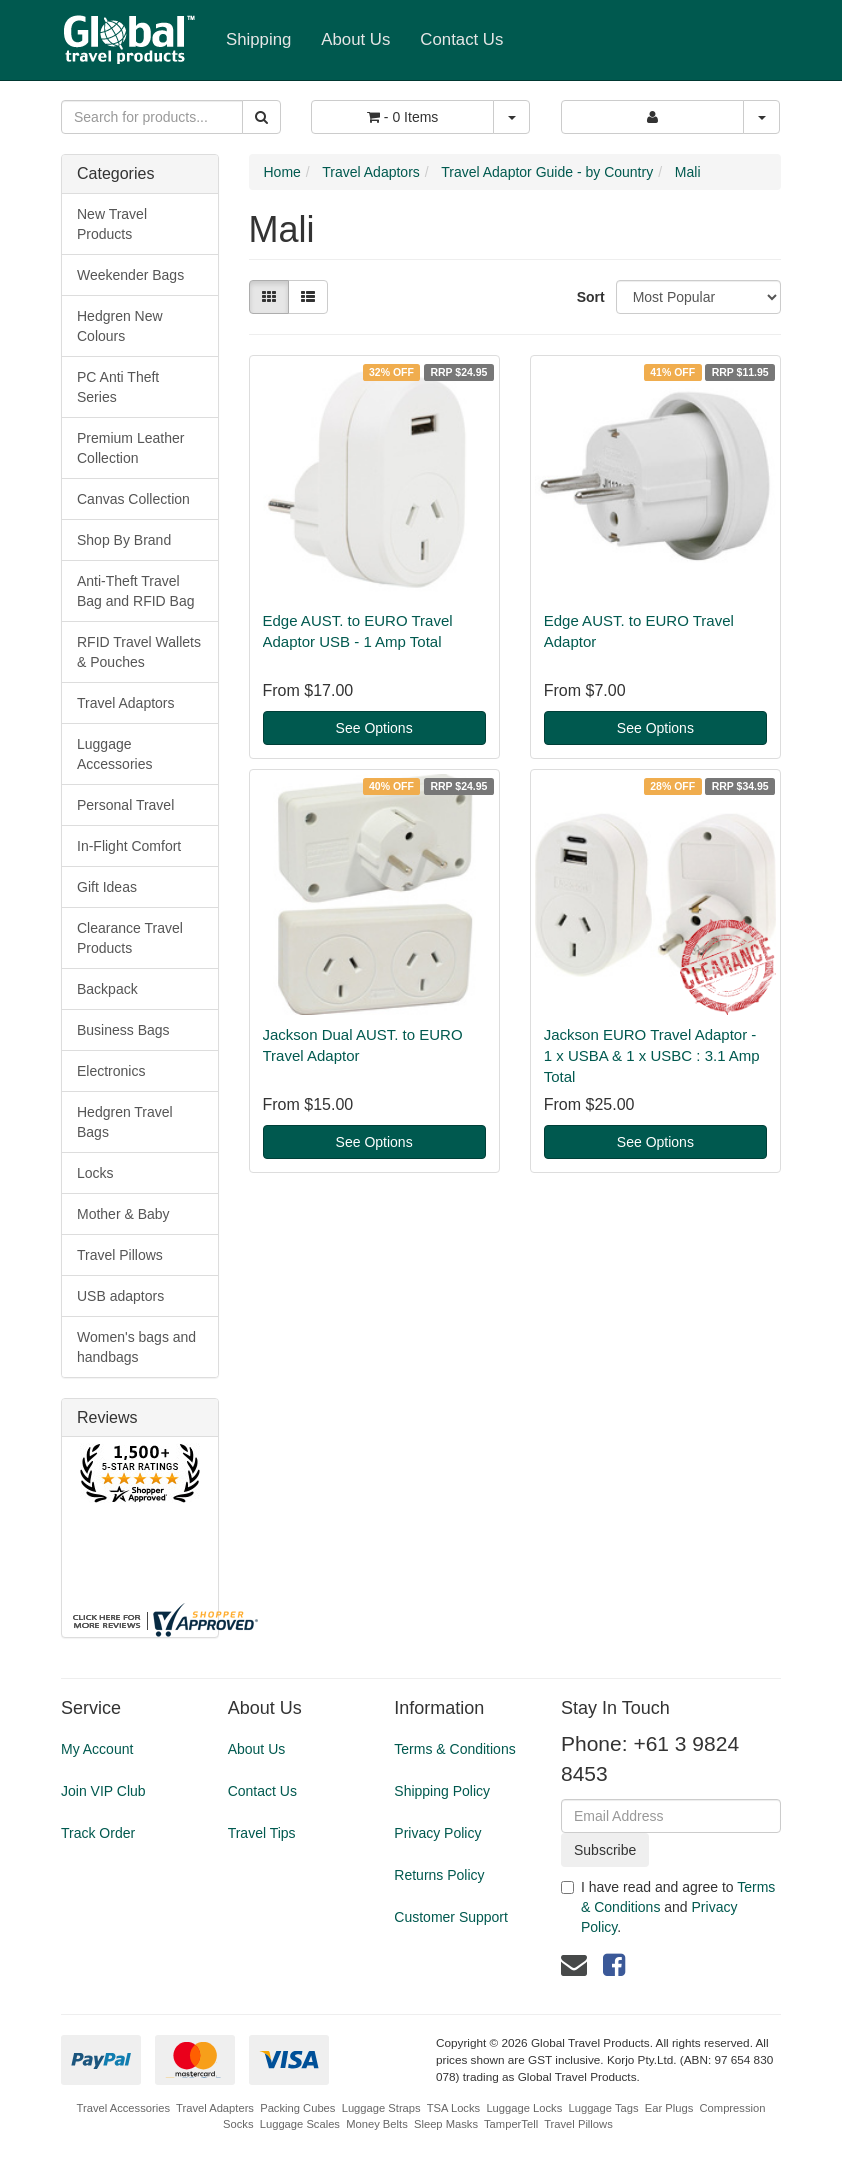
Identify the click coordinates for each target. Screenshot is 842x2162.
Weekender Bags (130, 275)
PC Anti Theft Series (118, 387)
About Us (355, 39)
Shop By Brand (124, 540)
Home (282, 172)
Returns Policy (439, 1875)
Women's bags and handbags (136, 1347)
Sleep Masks (446, 2124)
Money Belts (377, 2124)
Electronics (111, 1071)
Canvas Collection (133, 499)
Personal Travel (125, 805)
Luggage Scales (300, 2124)
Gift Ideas (107, 887)
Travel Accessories (123, 2108)
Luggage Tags (603, 2108)
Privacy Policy (437, 1833)
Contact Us (461, 39)
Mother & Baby (123, 1214)
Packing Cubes (297, 2108)
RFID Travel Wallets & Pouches (139, 652)
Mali (688, 172)
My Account (97, 1749)
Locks (95, 1173)
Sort (589, 297)
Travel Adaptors (126, 703)
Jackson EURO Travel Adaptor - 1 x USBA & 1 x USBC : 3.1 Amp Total (652, 1055)
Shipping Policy (442, 1791)
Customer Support (451, 1917)
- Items (402, 117)
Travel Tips (262, 1833)
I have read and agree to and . (668, 1907)
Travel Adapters (215, 2108)
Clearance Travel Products (130, 938)
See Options (374, 728)
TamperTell (511, 2124)
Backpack (107, 989)
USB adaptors (120, 1296)
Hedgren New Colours (120, 326)
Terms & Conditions (454, 1749)
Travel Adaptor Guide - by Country (547, 172)
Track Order (98, 1833)
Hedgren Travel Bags (125, 1122)
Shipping (258, 39)
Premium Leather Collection (130, 448)
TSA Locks (453, 2108)
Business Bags (123, 1030)
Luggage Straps (381, 2108)
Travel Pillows (120, 1255)
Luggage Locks (524, 2108)
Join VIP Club (103, 1791)
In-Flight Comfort (129, 846)
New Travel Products (112, 224)
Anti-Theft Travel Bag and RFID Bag (136, 591)
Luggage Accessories (114, 754)
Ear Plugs (669, 2108)
